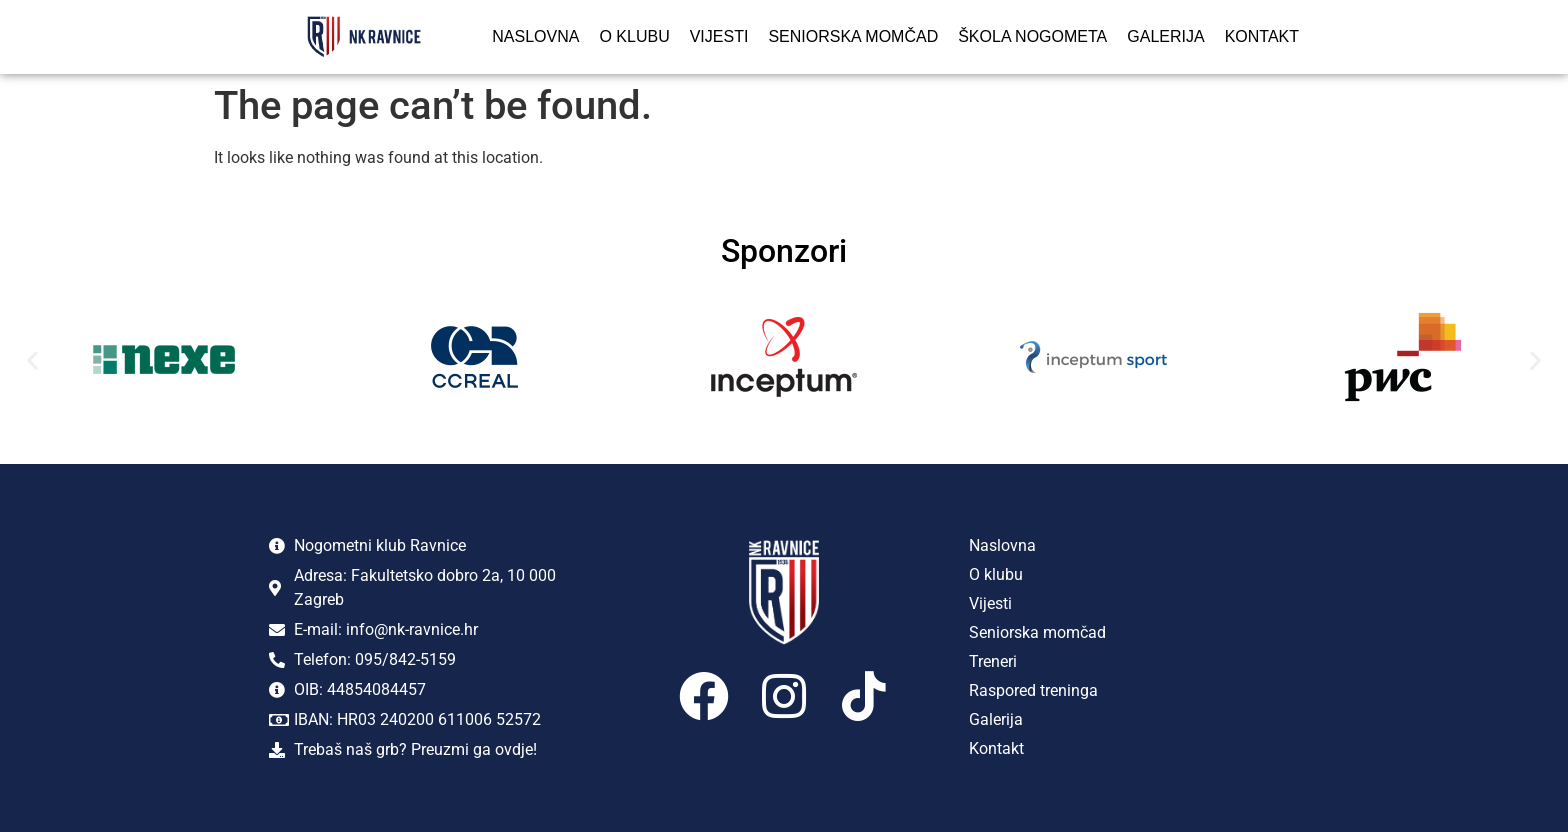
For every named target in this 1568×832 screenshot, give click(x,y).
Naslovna (535, 36)
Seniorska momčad (853, 36)
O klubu (634, 36)
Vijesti (719, 36)
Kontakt (1262, 36)
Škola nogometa (1032, 36)
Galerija (1165, 36)
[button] (32, 360)
